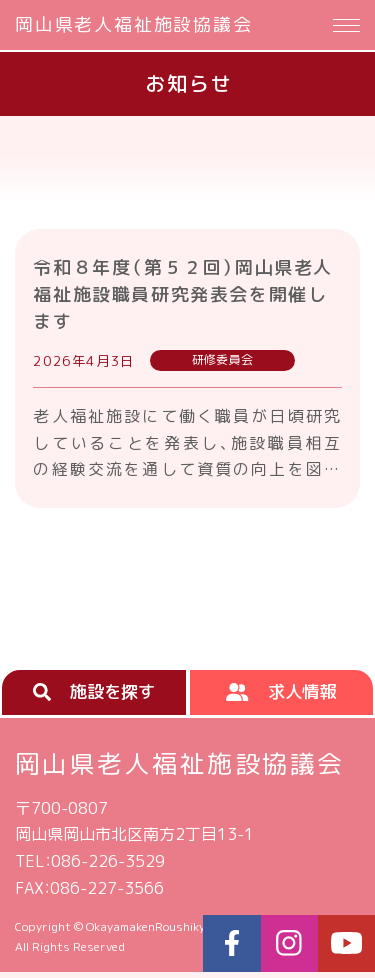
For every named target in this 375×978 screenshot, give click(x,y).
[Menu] (346, 25)
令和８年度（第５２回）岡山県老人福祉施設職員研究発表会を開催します (185, 294)
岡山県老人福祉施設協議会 (134, 24)
